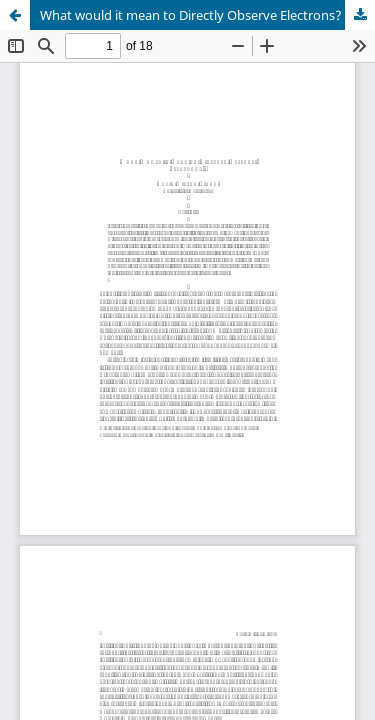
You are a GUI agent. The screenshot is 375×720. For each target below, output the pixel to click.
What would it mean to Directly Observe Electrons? (191, 15)
